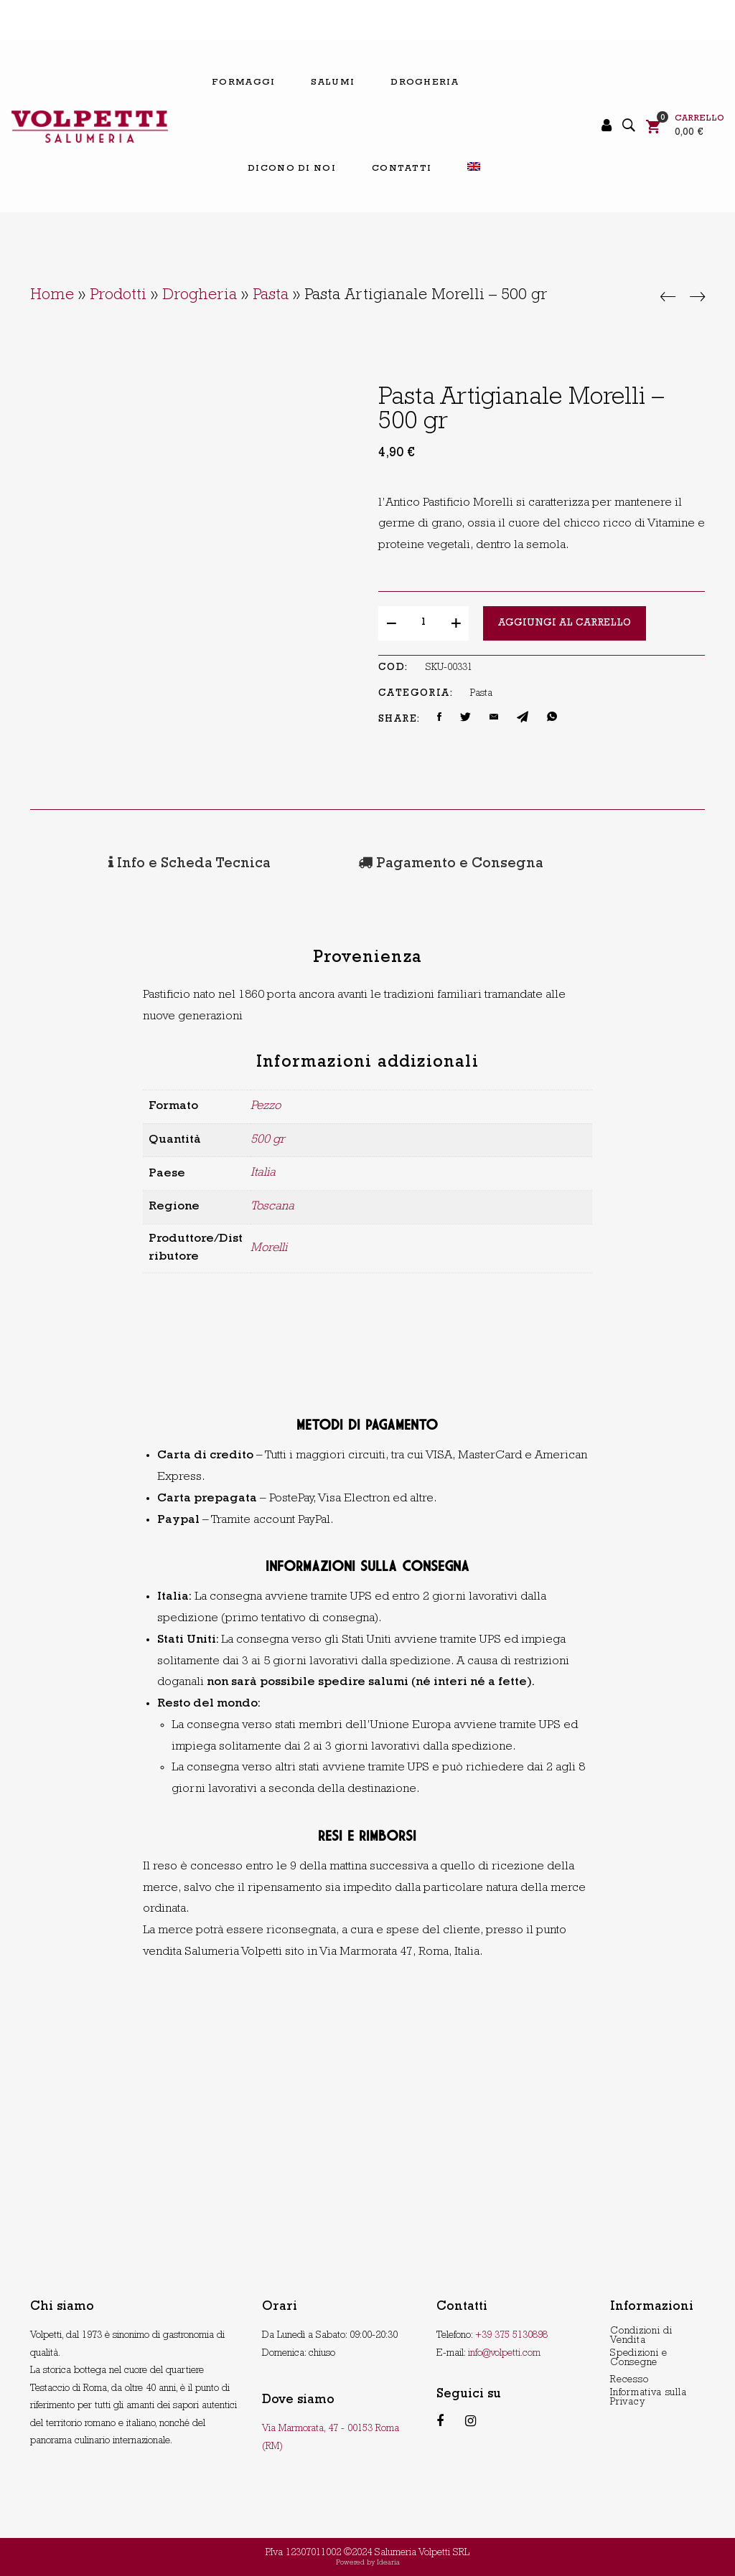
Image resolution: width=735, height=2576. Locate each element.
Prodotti (118, 296)
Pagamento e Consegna (340, 864)
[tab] (133, 863)
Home (52, 296)
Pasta (271, 296)
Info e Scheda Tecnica (133, 864)
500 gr (268, 1137)
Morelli (269, 1246)
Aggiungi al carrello (564, 623)
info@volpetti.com (504, 2351)
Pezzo (266, 1104)
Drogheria (199, 296)
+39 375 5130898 (511, 2334)
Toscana (272, 1205)
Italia (263, 1171)
